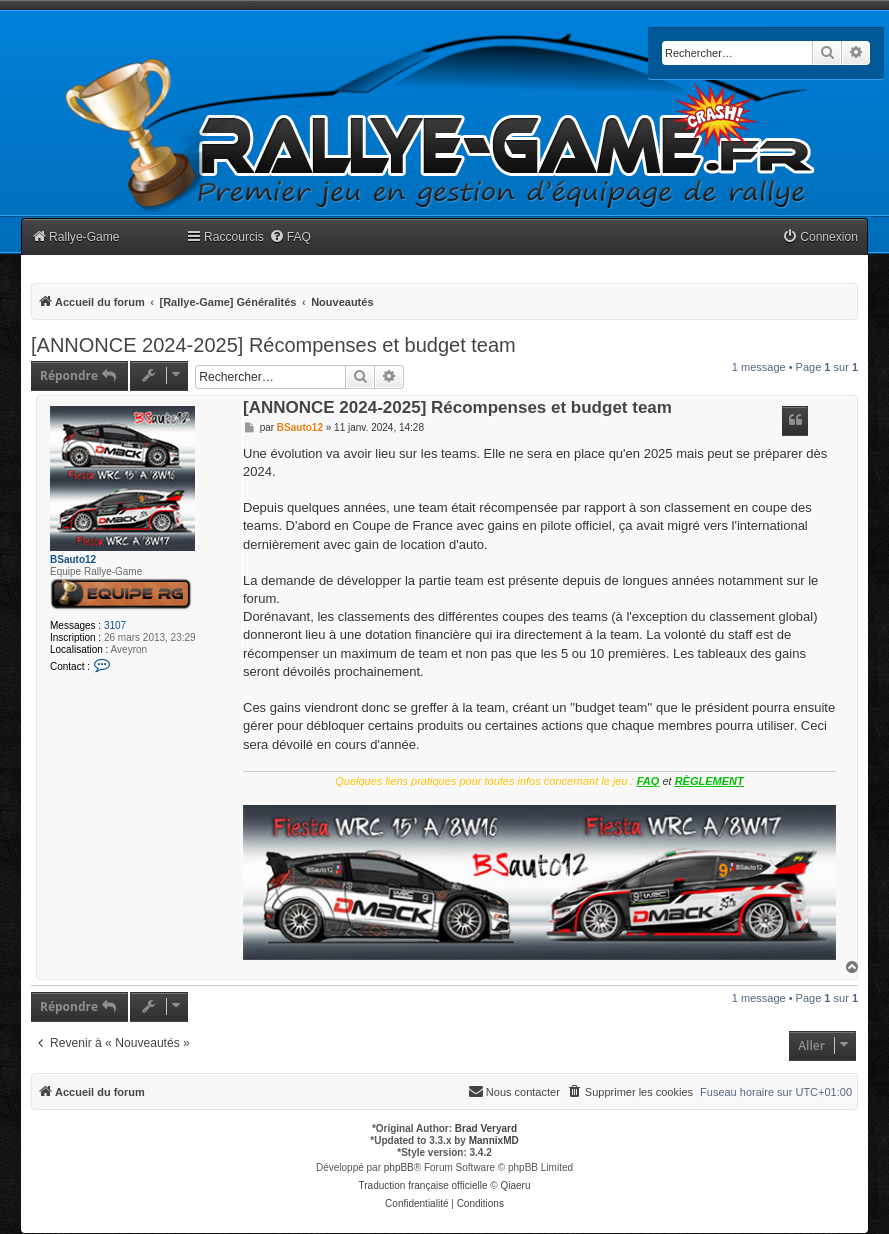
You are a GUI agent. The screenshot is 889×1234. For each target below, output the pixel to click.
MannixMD (494, 1140)
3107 (115, 625)
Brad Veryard (486, 1128)
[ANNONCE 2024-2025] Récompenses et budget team (273, 345)
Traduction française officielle (423, 1185)
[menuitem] (290, 237)
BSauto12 (73, 559)
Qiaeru (515, 1185)
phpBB (399, 1167)
